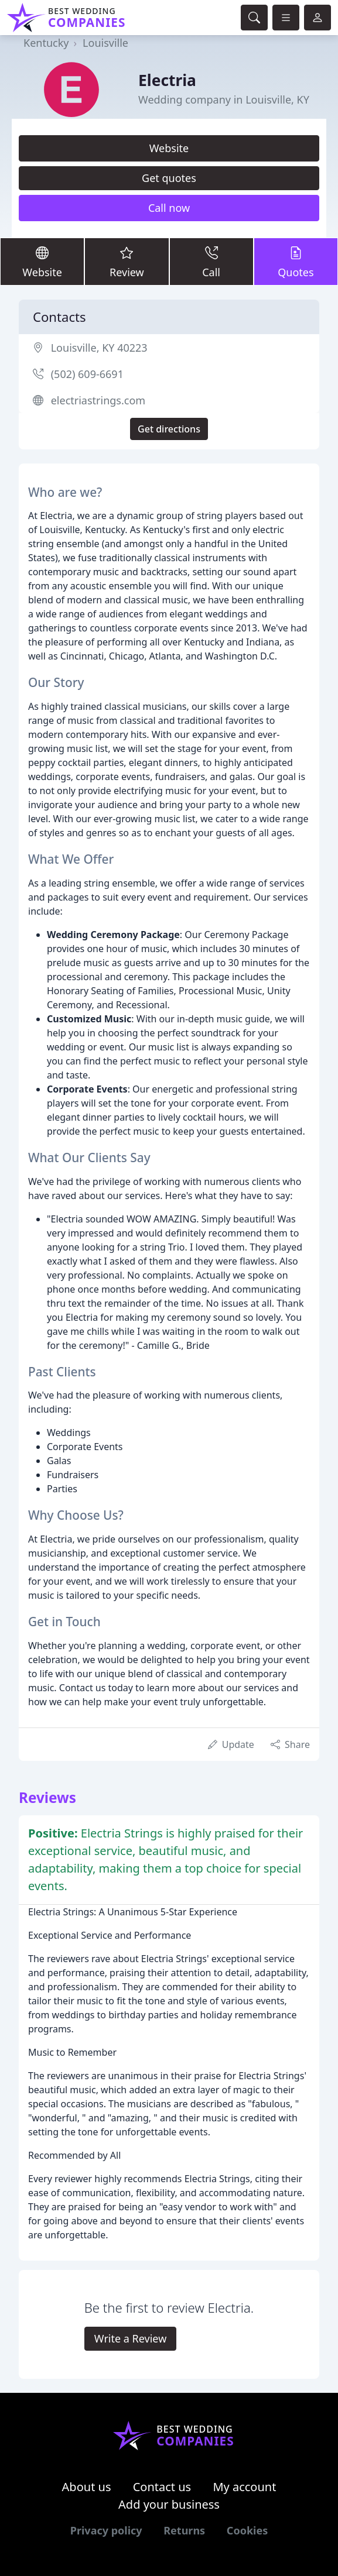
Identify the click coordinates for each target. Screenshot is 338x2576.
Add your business (169, 2504)
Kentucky (46, 43)
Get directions (169, 429)
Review (126, 261)
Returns (184, 2530)
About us (86, 2487)
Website (169, 148)
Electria (167, 80)
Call (211, 261)
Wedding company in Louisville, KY (223, 99)
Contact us (162, 2487)
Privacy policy (106, 2530)
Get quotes (169, 178)
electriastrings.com (98, 400)
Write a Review (130, 2338)
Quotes (296, 261)
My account (244, 2487)
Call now (169, 208)
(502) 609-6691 (87, 374)
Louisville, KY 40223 (99, 348)
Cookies (247, 2530)
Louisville (105, 43)
